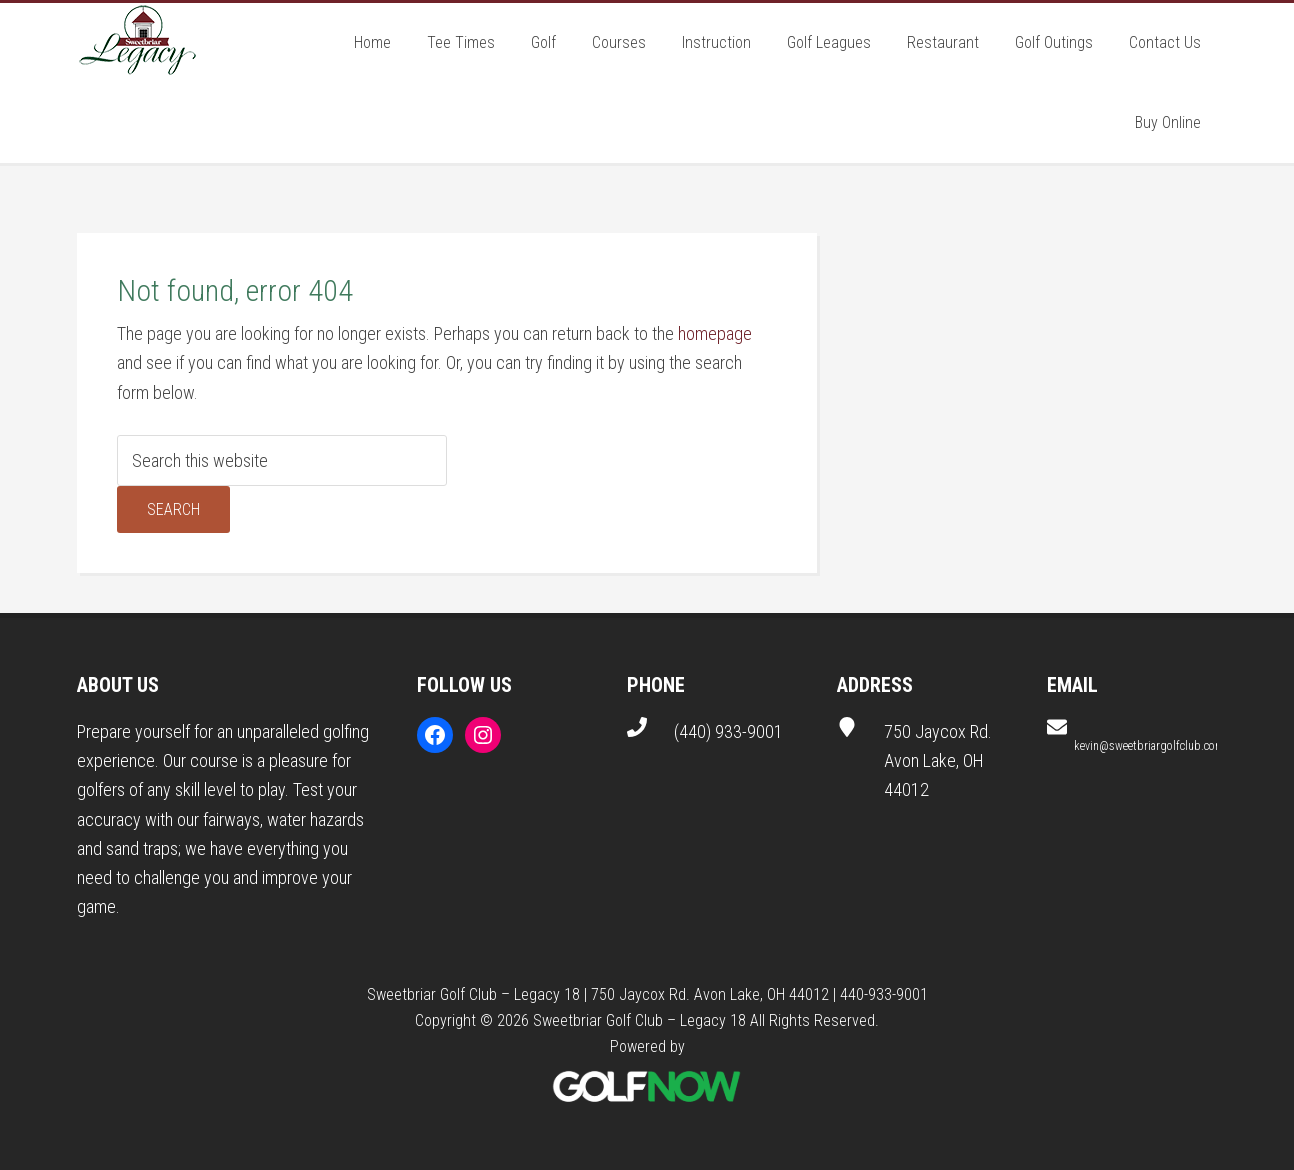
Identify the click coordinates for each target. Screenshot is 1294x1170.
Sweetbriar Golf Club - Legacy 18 (137, 43)
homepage (715, 333)
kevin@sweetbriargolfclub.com (1149, 746)
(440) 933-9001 (728, 731)
